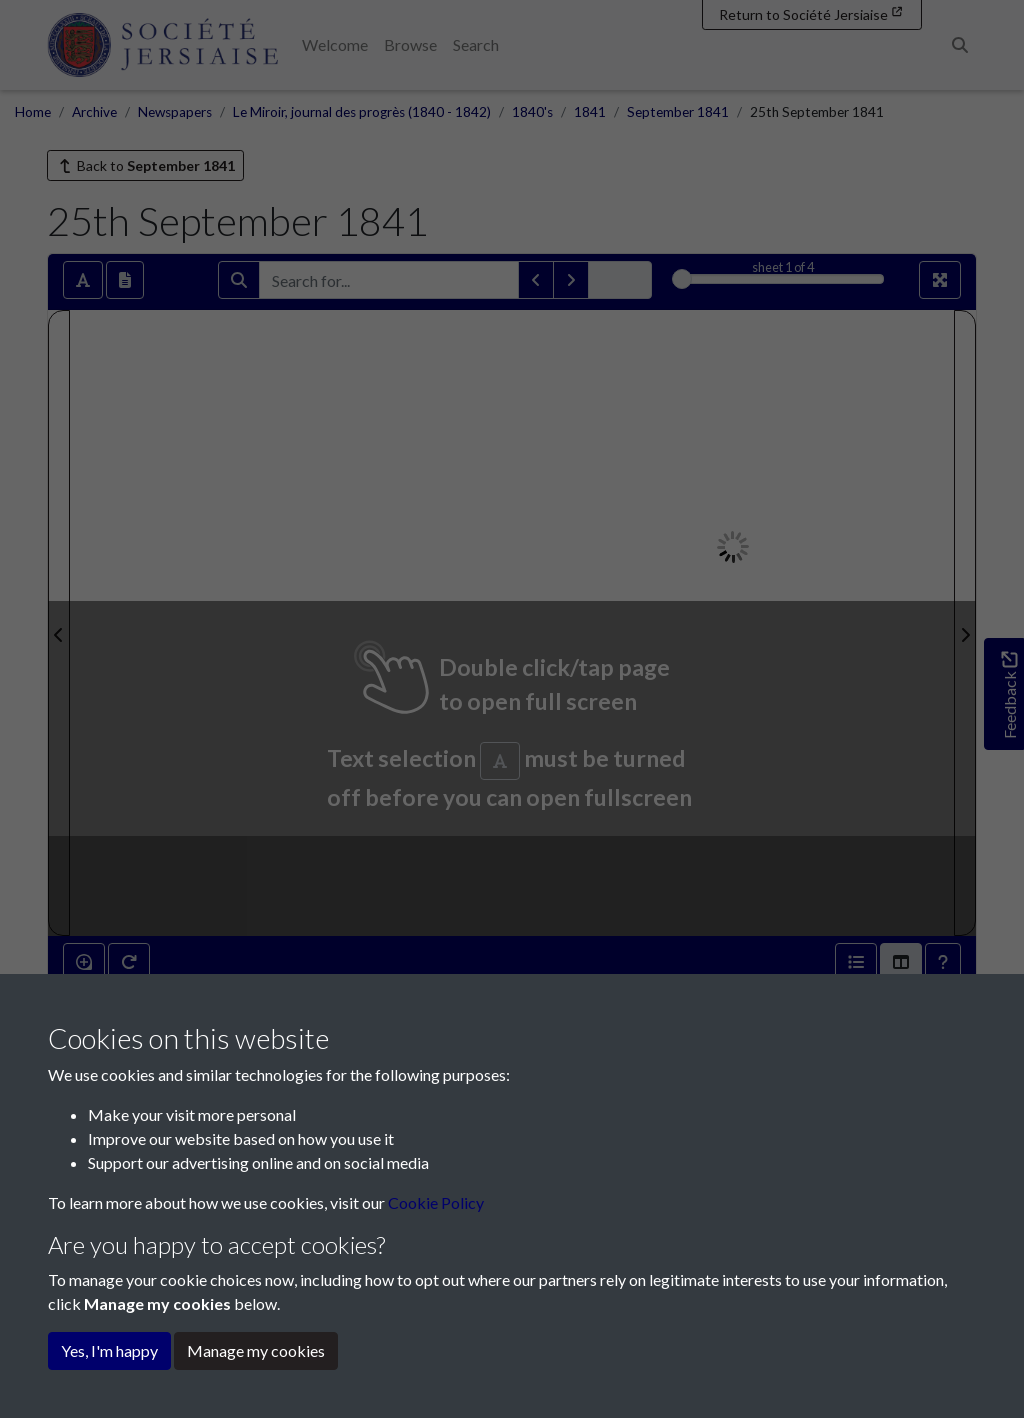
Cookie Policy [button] (436, 1202)
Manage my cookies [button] (256, 1350)
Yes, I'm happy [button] (109, 1350)
